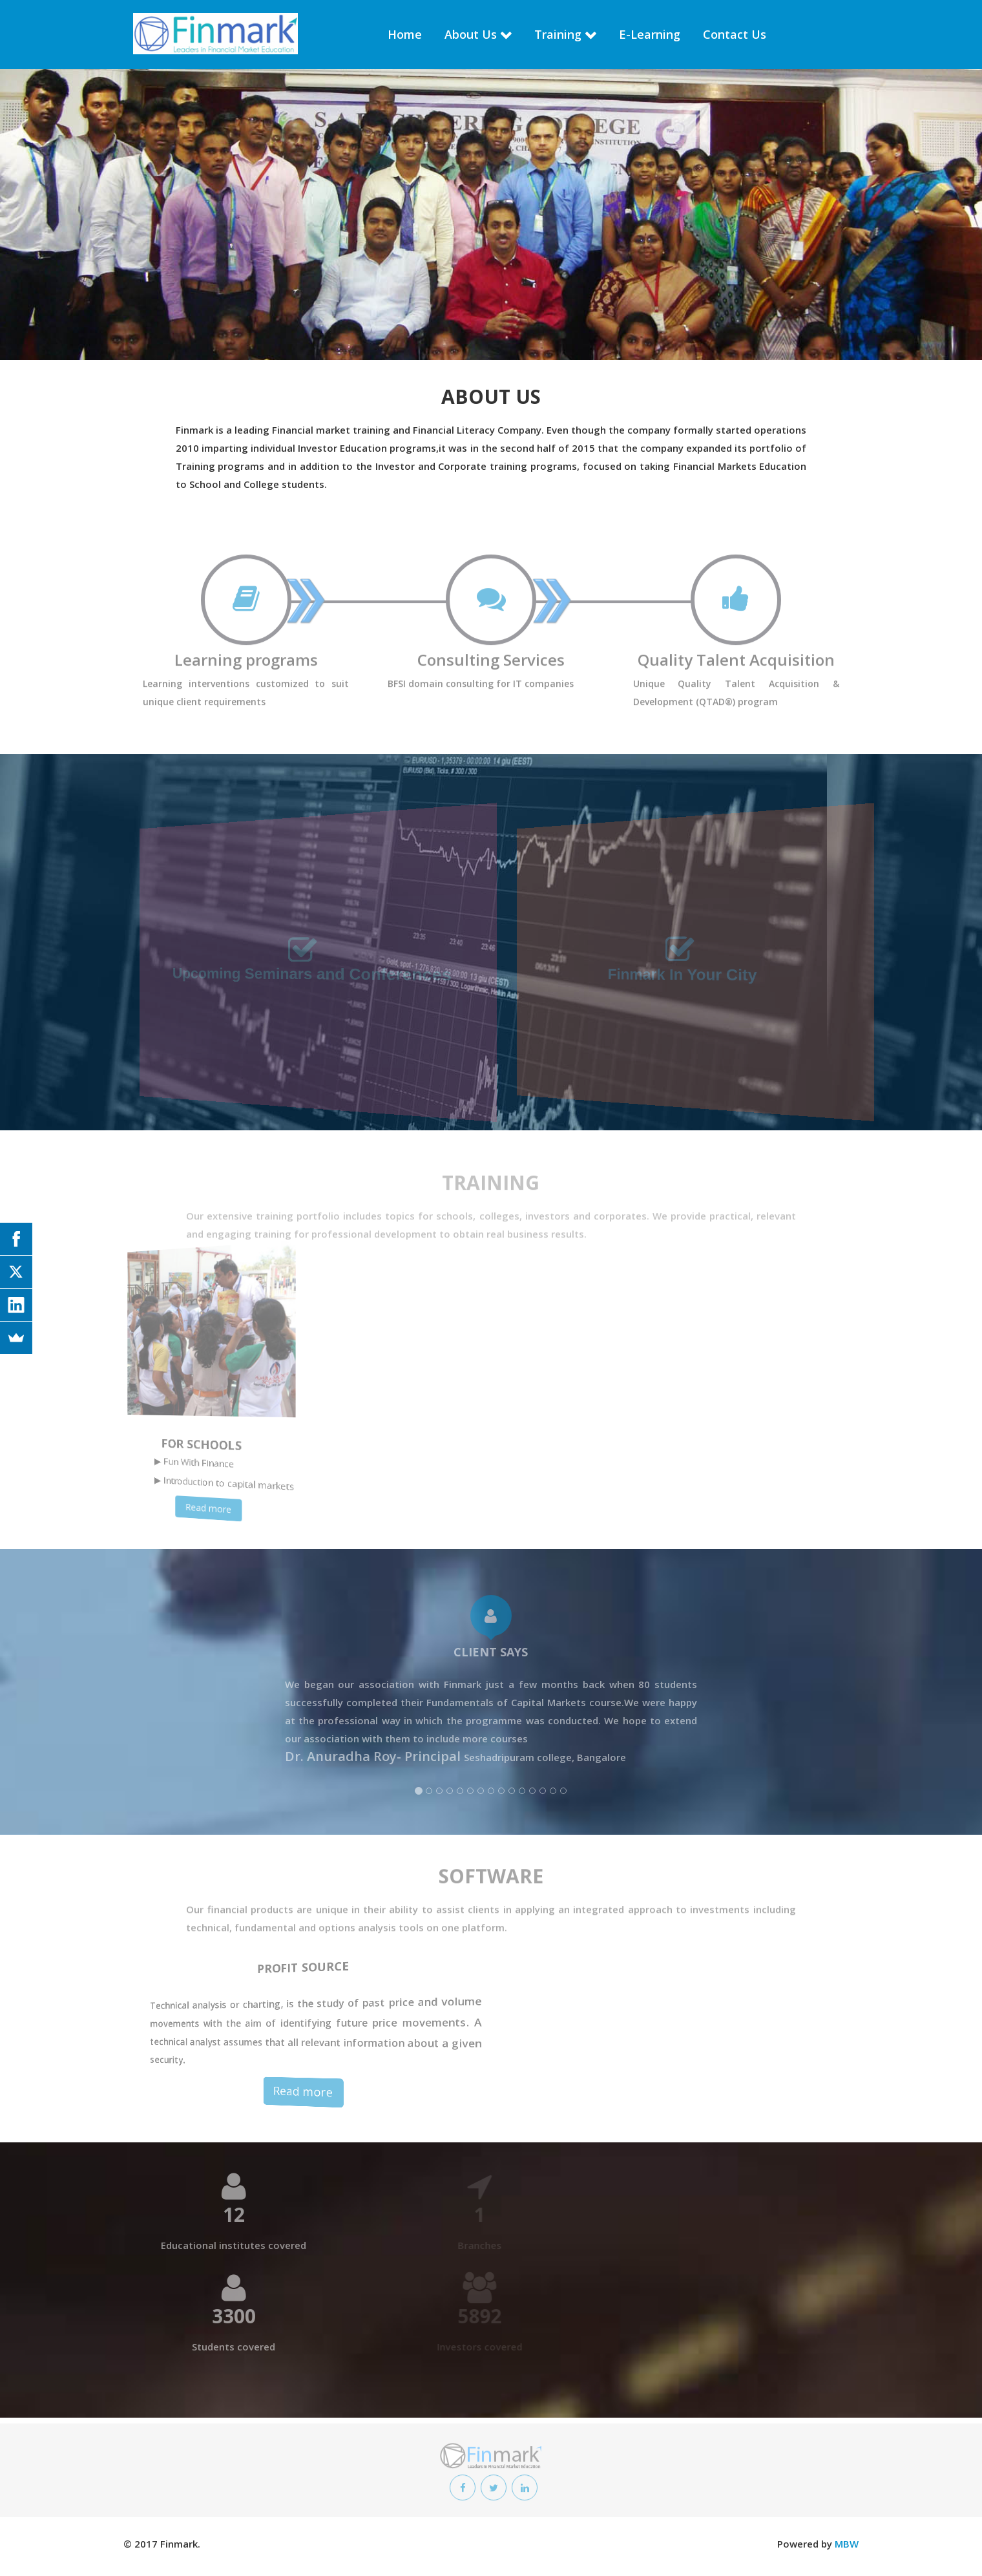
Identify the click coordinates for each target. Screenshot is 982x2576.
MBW (847, 2543)
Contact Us (734, 34)
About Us (470, 34)
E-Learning (649, 34)
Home (405, 34)
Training (557, 34)
